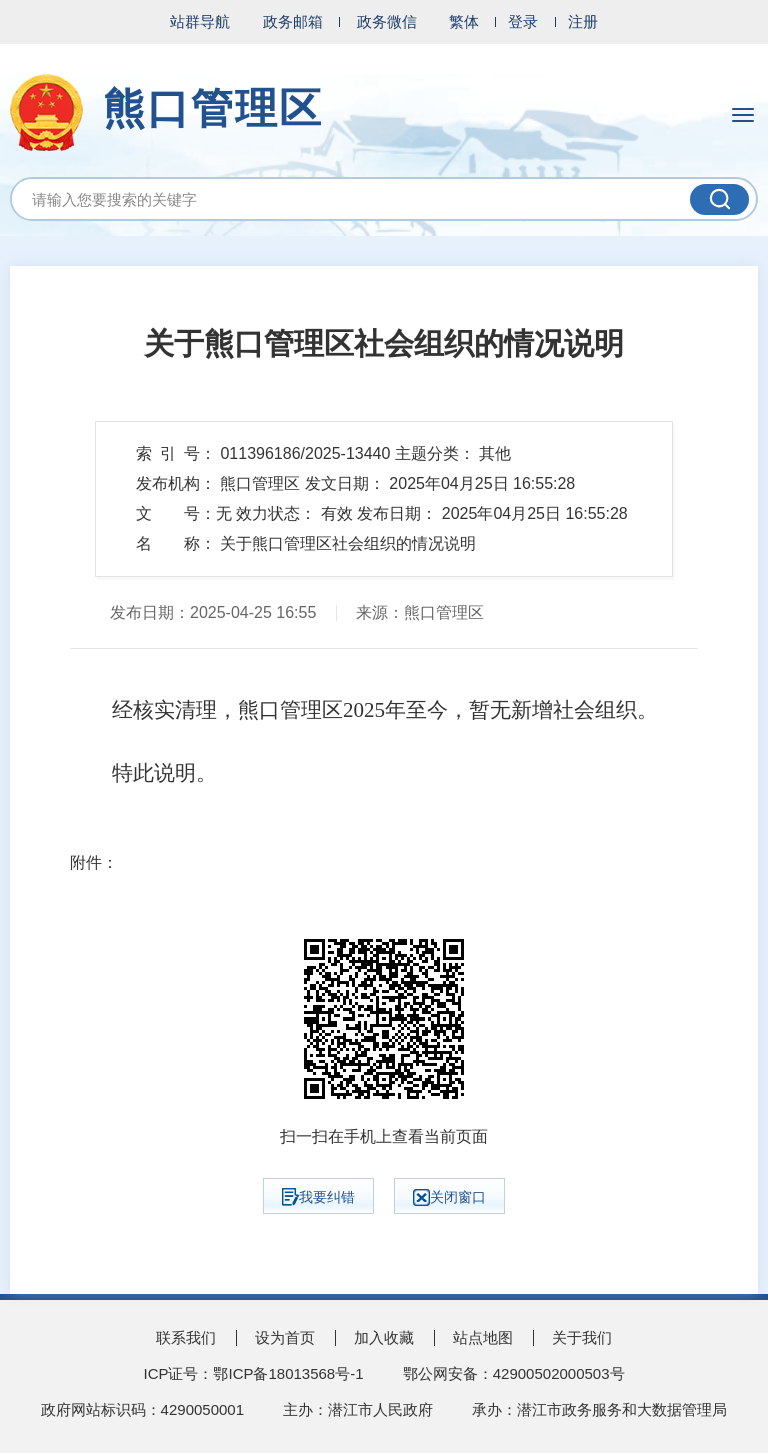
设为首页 (285, 1337)
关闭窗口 (449, 1197)
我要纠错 (318, 1197)
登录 (523, 21)
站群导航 (200, 21)
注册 (583, 21)
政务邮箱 (293, 21)
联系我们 (186, 1337)
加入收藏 (384, 1337)
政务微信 (387, 21)
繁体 (464, 21)
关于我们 (582, 1337)
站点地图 (483, 1337)
